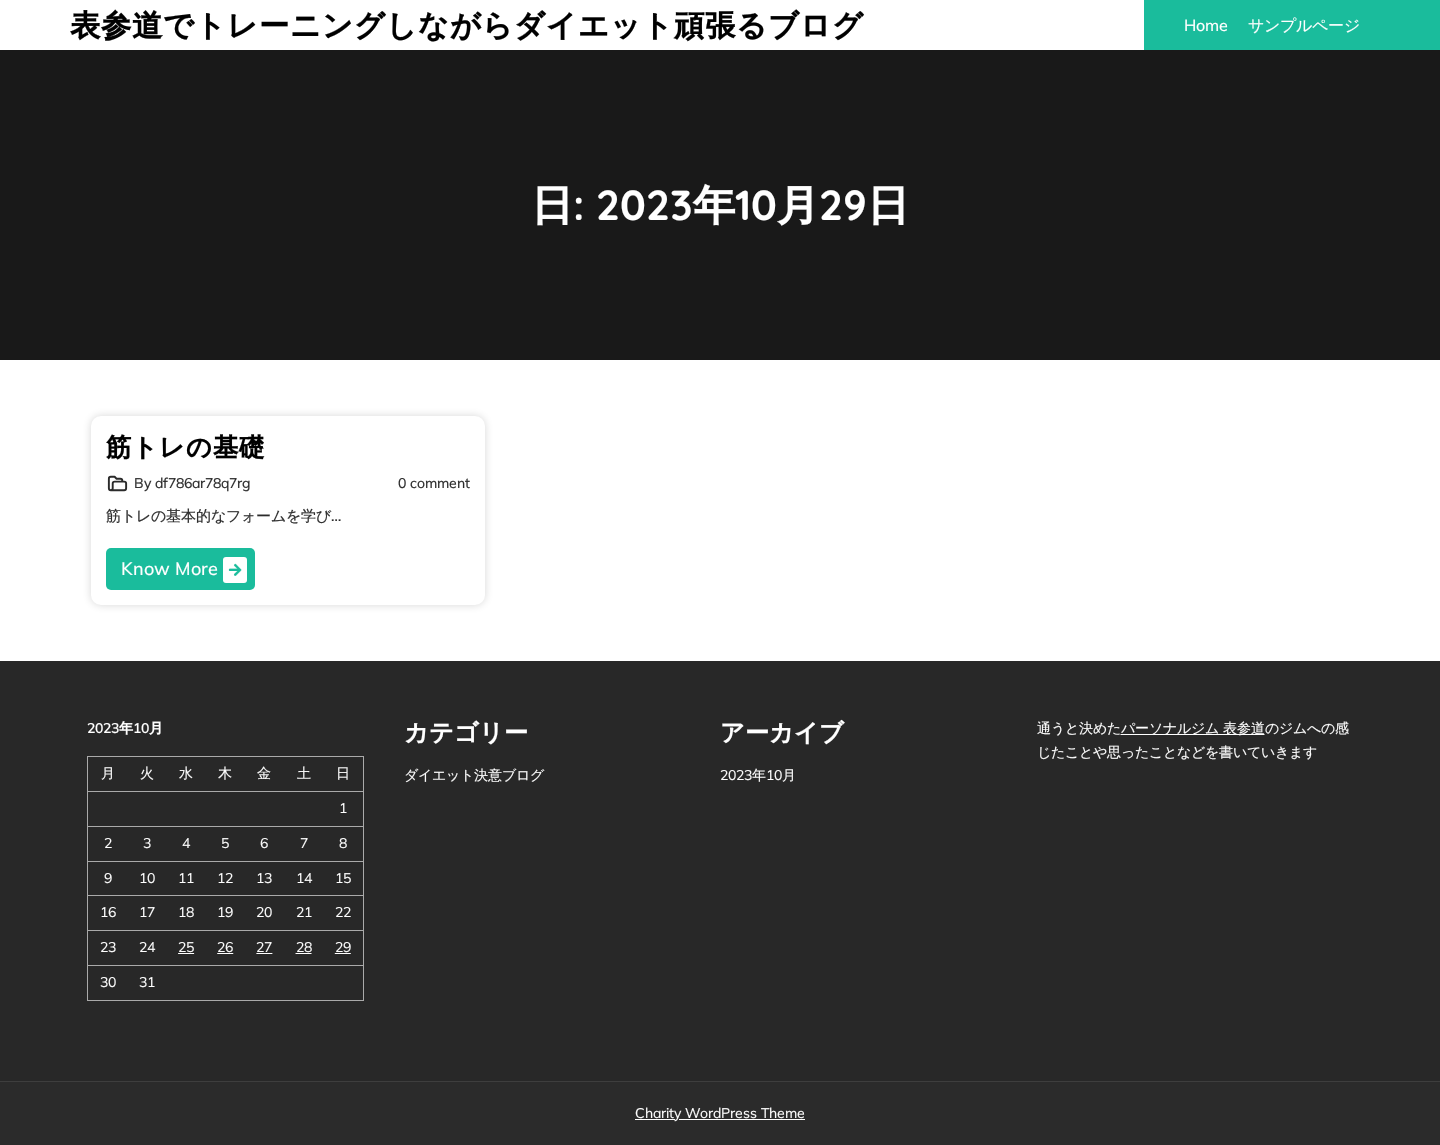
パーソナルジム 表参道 (1193, 728)
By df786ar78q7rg (192, 483)
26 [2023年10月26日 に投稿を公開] (225, 947)
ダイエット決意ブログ (474, 775)
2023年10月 (758, 775)
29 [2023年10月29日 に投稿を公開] (343, 947)
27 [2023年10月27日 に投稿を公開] (264, 947)
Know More (184, 570)
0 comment (434, 483)
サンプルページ (1304, 25)
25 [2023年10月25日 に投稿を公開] (186, 947)
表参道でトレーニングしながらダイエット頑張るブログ (467, 25)
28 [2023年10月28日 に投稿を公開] (304, 947)
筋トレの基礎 (185, 446)
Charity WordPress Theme (720, 1113)
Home (1206, 25)
